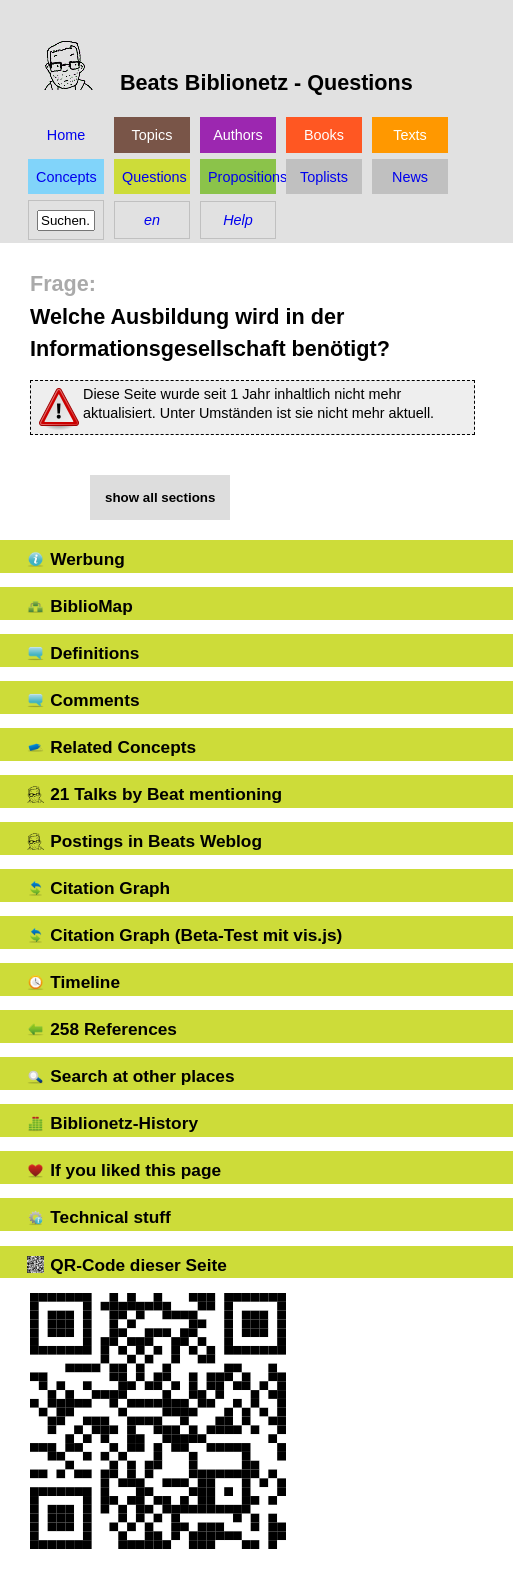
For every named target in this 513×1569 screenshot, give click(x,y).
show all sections (160, 497)
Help (238, 220)
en (152, 220)
